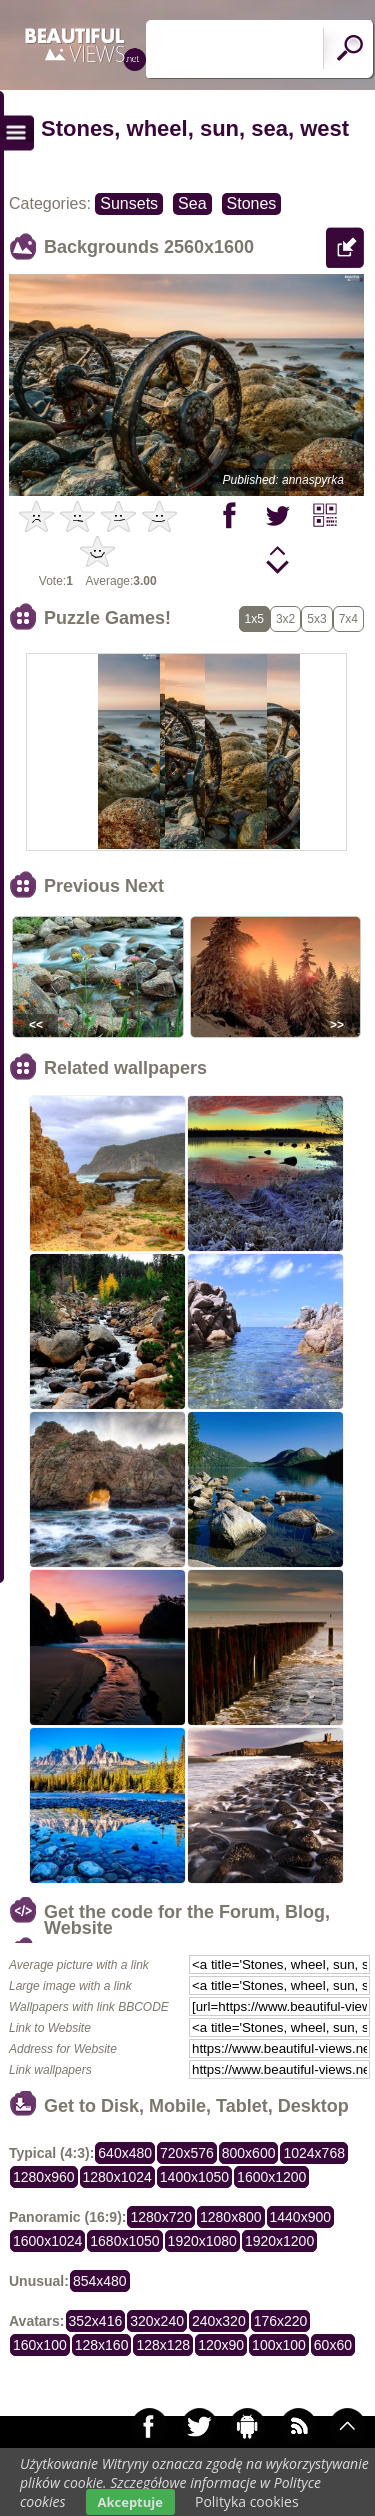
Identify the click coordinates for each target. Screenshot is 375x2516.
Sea (192, 203)
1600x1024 (47, 2241)
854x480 (100, 2281)
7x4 (348, 619)
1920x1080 (202, 2241)
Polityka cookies (247, 2501)
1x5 (254, 619)
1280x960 (44, 2177)
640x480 (125, 2153)
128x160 (102, 2345)
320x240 (157, 2321)
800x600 (249, 2153)
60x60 (333, 2345)
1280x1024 (117, 2177)
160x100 (40, 2345)
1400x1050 (194, 2177)
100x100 (279, 2345)
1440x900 (301, 2217)
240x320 (219, 2321)
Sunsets (129, 203)
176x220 (281, 2321)
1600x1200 (271, 2177)
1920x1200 (279, 2241)
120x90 (221, 2345)
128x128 (163, 2345)
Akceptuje (130, 2502)
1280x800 (231, 2217)
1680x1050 (124, 2241)
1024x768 (314, 2153)
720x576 (187, 2153)
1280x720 (161, 2217)
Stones (252, 203)
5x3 (316, 619)
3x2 (285, 619)
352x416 (96, 2321)
